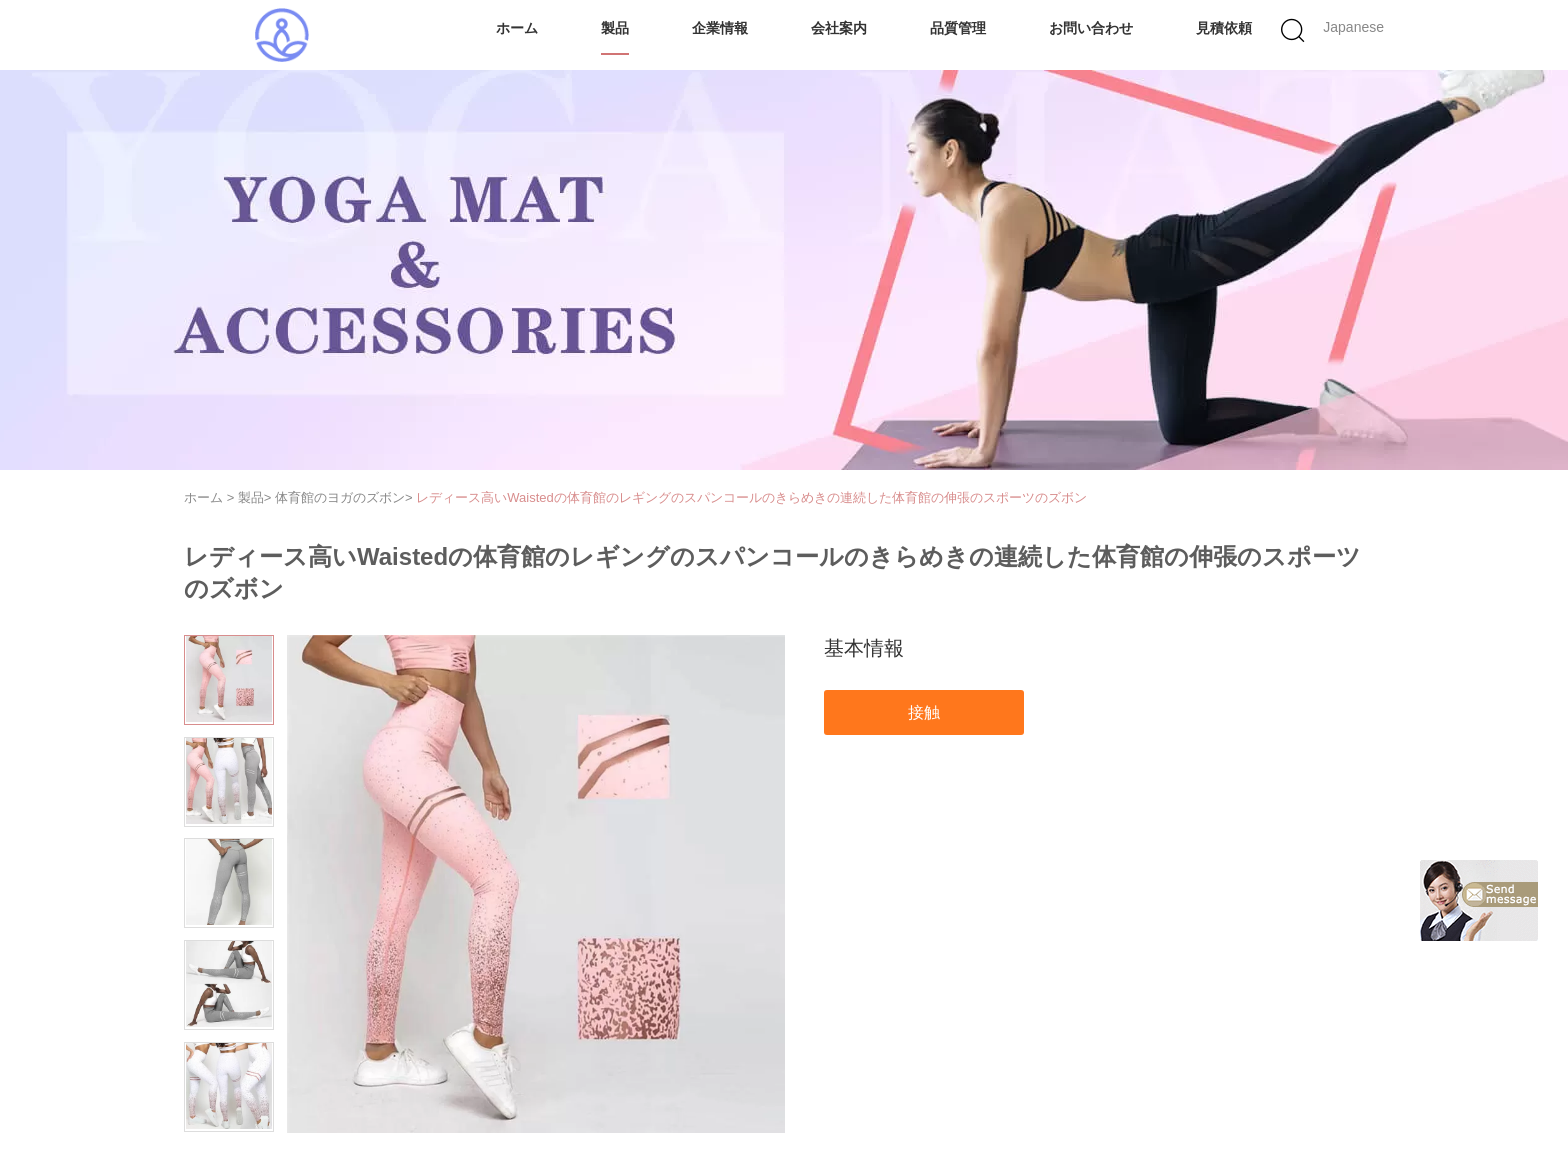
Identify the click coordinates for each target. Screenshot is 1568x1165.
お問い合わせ (1091, 28)
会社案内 (839, 28)
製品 (615, 28)
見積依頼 (1224, 28)
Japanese (1353, 27)
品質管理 (958, 28)
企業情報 (720, 28)
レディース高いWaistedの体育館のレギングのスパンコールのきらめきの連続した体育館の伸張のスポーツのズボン (751, 497)
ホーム (517, 28)
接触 (924, 712)
